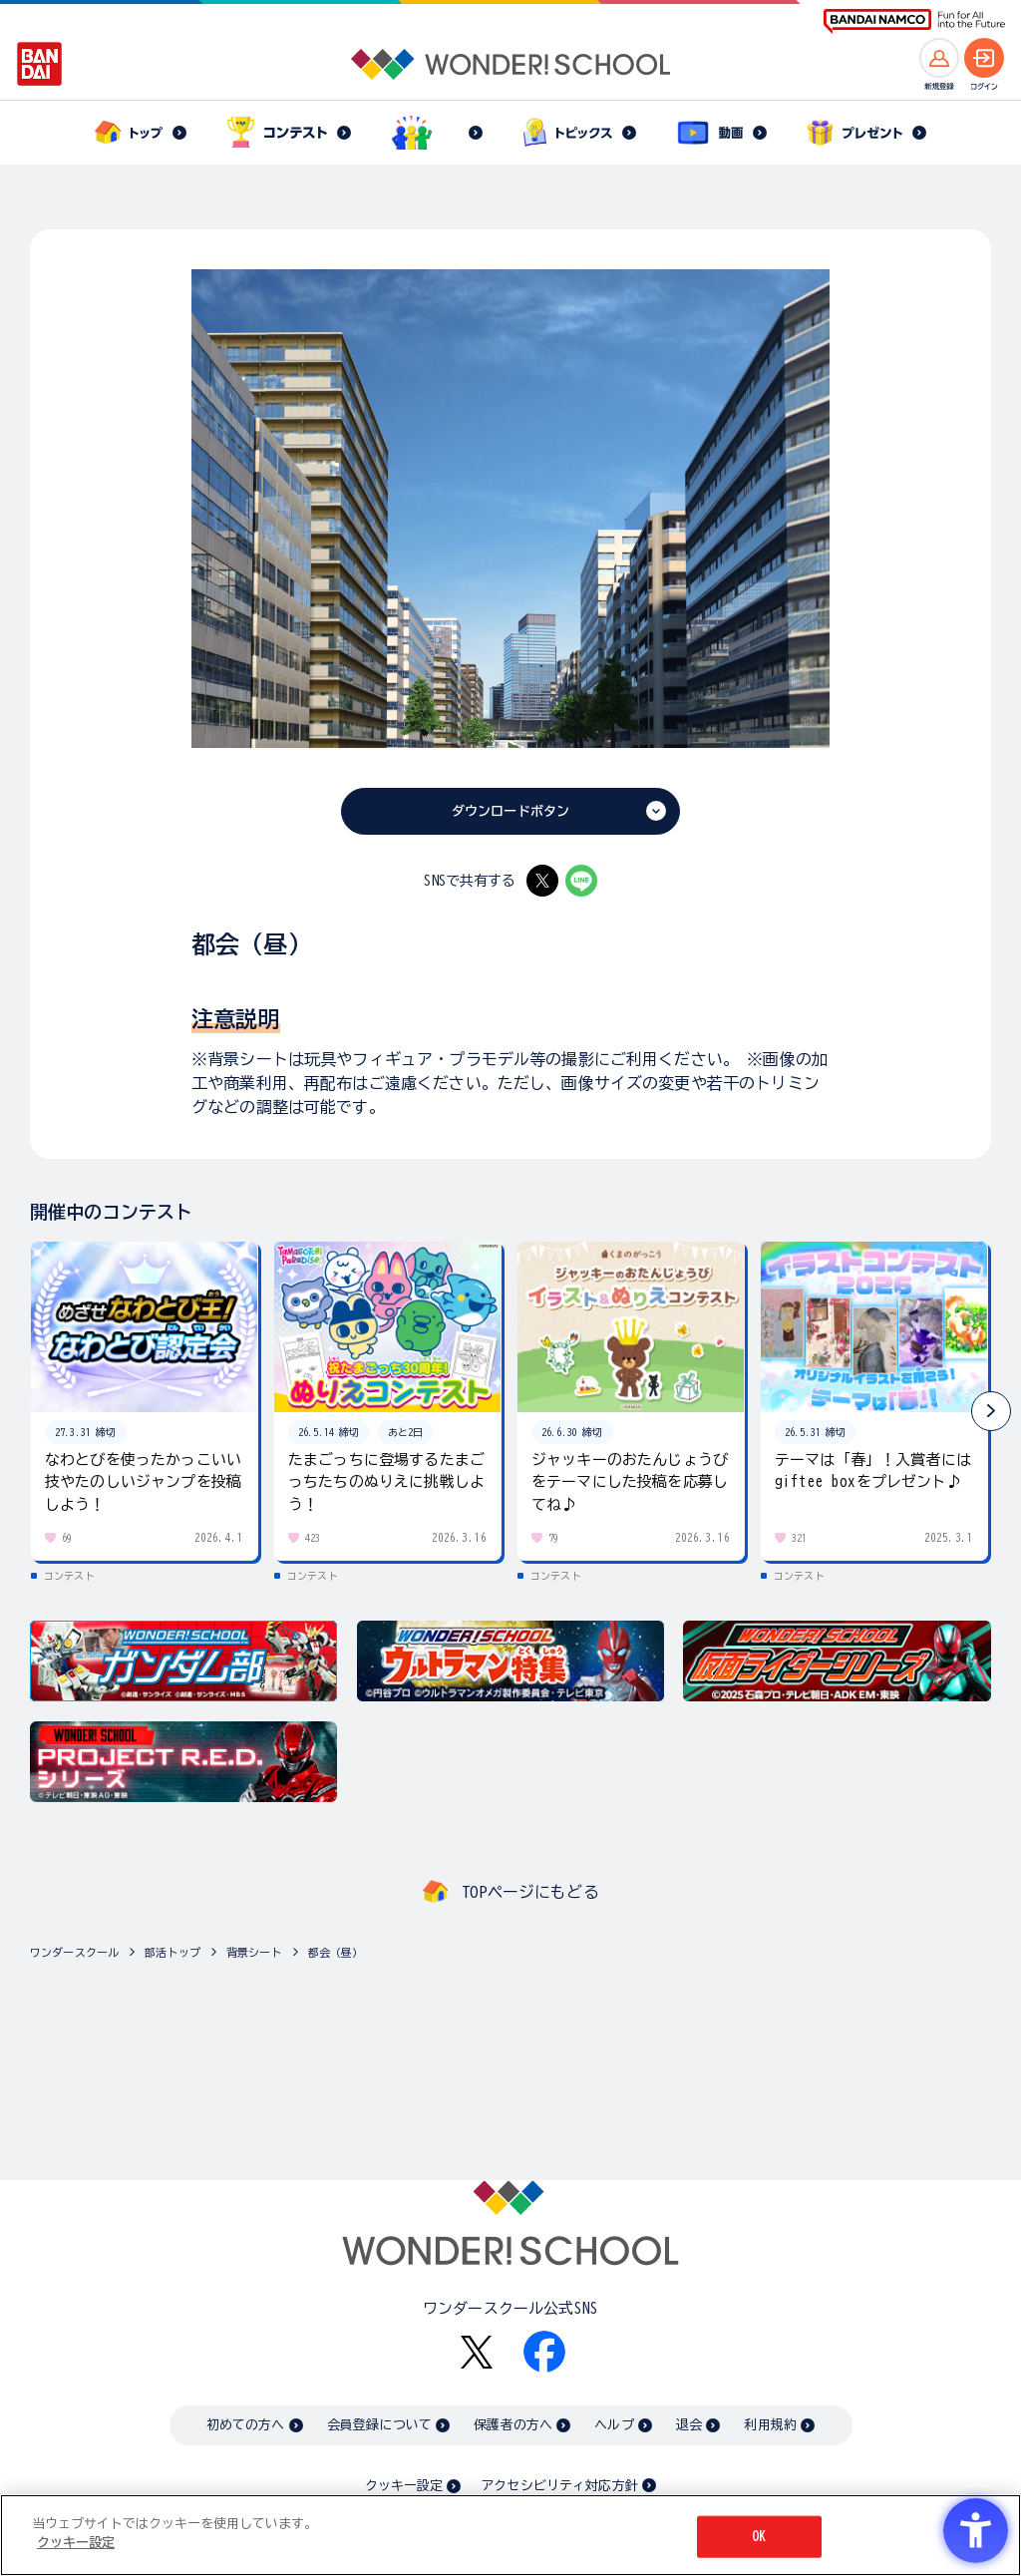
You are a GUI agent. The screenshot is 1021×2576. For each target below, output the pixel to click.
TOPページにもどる (530, 1892)
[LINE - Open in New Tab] (581, 881)
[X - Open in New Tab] (542, 881)
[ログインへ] (984, 58)
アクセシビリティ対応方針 (559, 2485)
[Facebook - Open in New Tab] (544, 2352)
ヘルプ (613, 2424)
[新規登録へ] (939, 58)
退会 (689, 2424)
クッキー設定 (404, 2485)
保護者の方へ (513, 2424)
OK (759, 2536)
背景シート (254, 1952)
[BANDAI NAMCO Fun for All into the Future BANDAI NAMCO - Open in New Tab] (914, 21)
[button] (991, 1411)
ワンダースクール (74, 1952)
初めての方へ (245, 2424)
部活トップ (172, 1952)
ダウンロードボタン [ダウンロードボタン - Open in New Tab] (510, 811)
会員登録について (379, 2424)
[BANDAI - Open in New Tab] (40, 64)
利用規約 (770, 2424)
